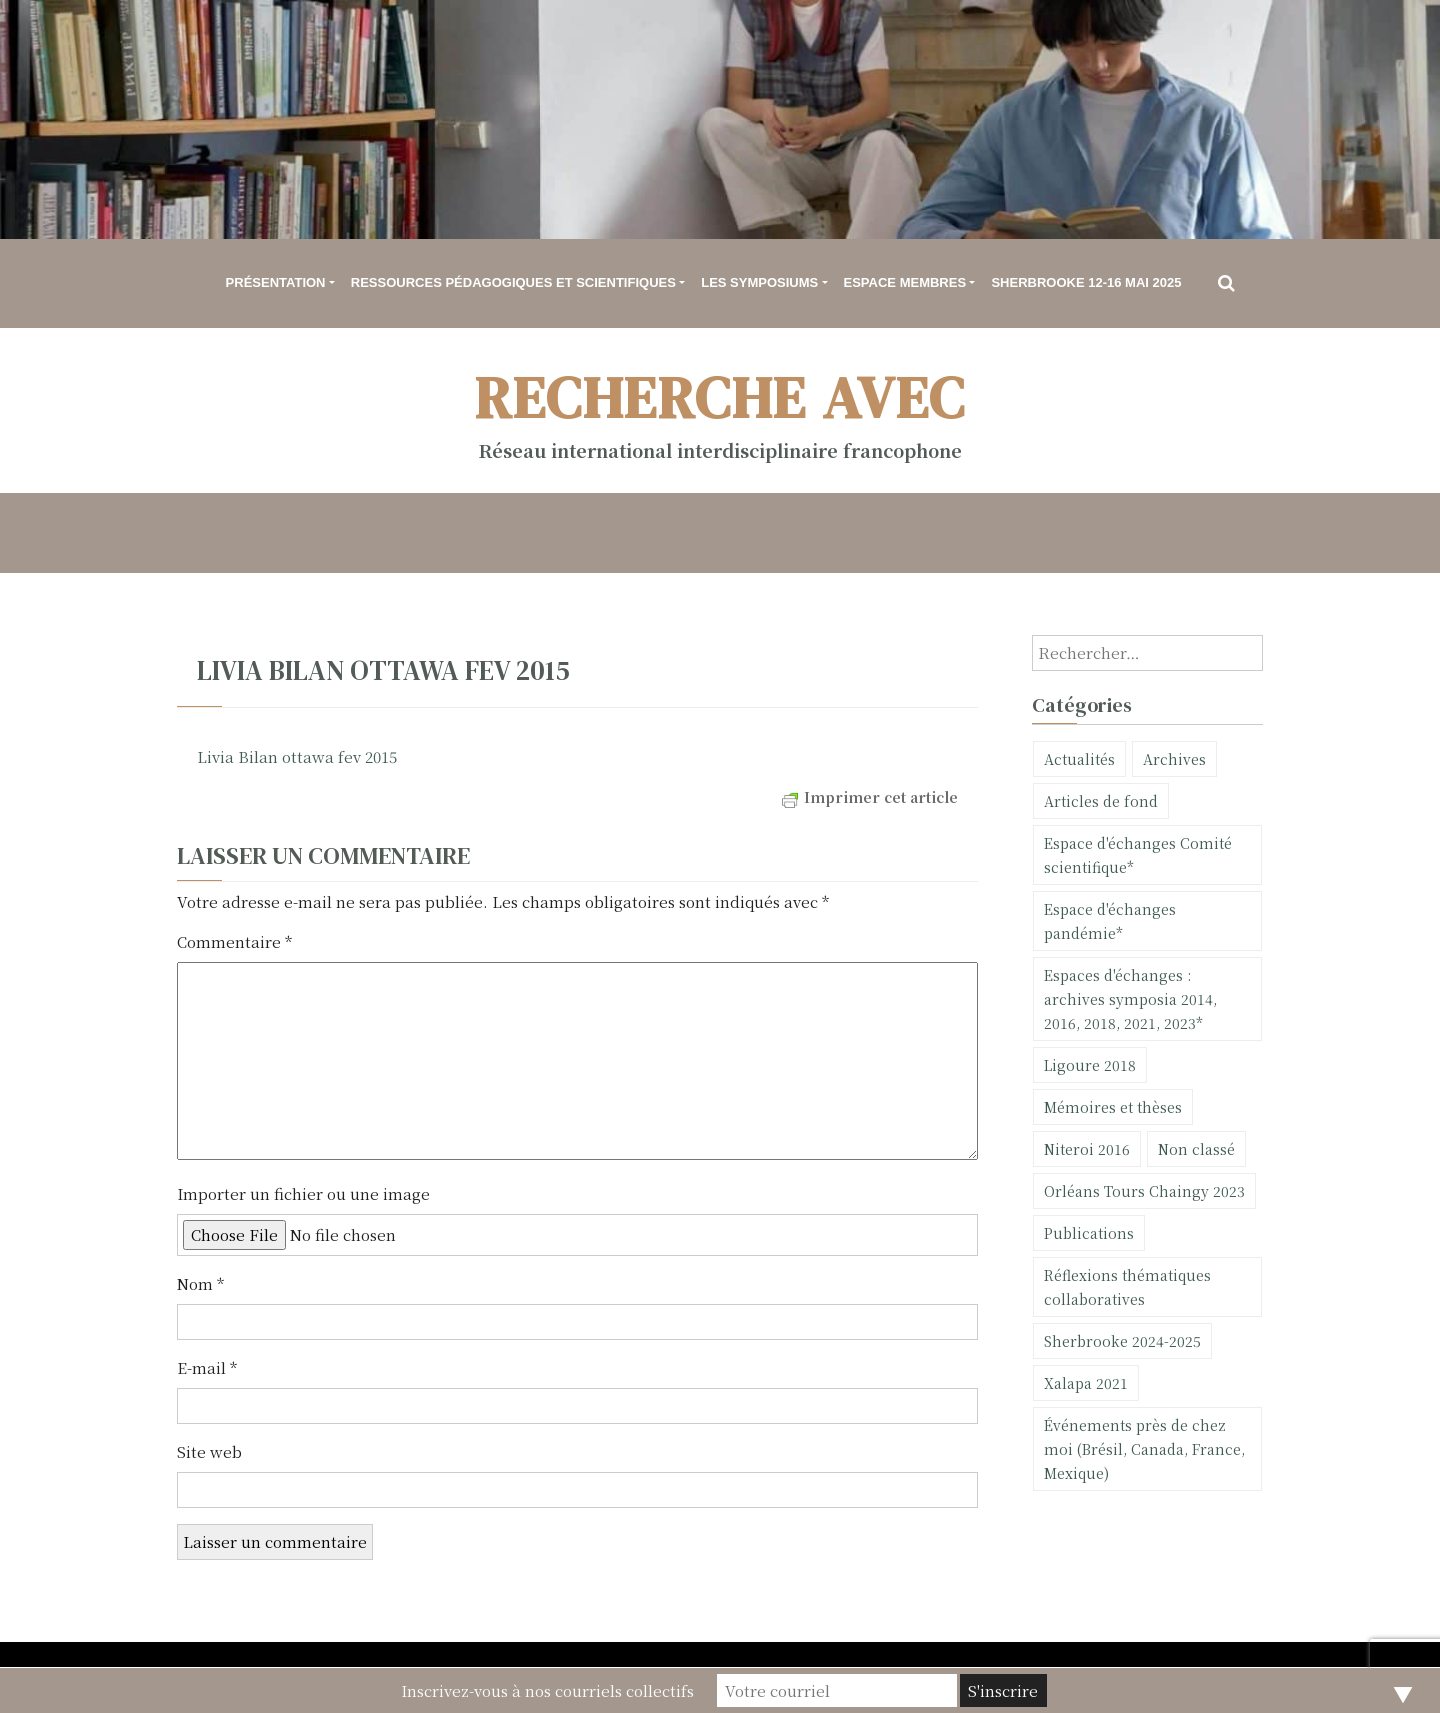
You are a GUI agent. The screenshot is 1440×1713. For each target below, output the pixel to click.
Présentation (276, 282)
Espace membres (905, 282)
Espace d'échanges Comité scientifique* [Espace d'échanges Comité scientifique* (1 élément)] (1138, 855)
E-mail (207, 1367)
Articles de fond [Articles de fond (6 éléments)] (1101, 801)
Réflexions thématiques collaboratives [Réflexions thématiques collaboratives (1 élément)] (1127, 1287)
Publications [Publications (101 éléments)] (1089, 1233)
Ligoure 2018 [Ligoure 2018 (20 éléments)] (1090, 1065)
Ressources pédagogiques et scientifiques (513, 282)
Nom (200, 1283)
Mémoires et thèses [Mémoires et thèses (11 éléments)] (1113, 1107)
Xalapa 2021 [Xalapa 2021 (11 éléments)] (1086, 1383)
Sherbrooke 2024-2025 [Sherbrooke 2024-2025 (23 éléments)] (1122, 1341)
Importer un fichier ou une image (303, 1193)
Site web (209, 1451)
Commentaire (234, 941)
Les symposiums (759, 282)
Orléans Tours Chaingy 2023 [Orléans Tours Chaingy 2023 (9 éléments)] (1144, 1191)
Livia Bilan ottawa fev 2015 (297, 756)
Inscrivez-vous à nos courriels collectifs (547, 1690)
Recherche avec (720, 397)
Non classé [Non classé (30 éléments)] (1196, 1149)
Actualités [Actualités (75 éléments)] (1079, 759)
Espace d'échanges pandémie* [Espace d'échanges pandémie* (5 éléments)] (1110, 921)
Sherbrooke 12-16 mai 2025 (1086, 282)
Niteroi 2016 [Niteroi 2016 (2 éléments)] (1087, 1149)
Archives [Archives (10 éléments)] (1174, 759)
